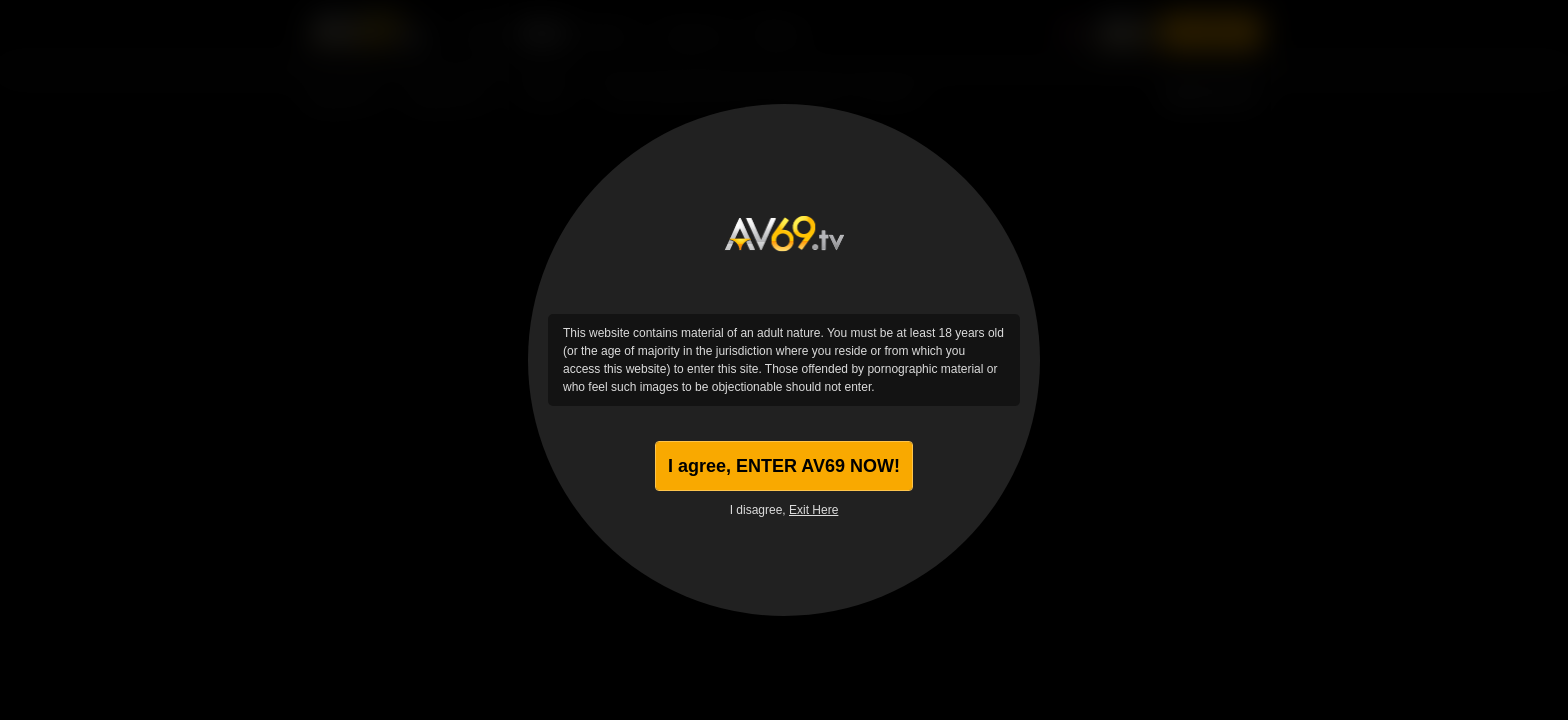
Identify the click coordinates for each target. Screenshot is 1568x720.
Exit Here (813, 510)
